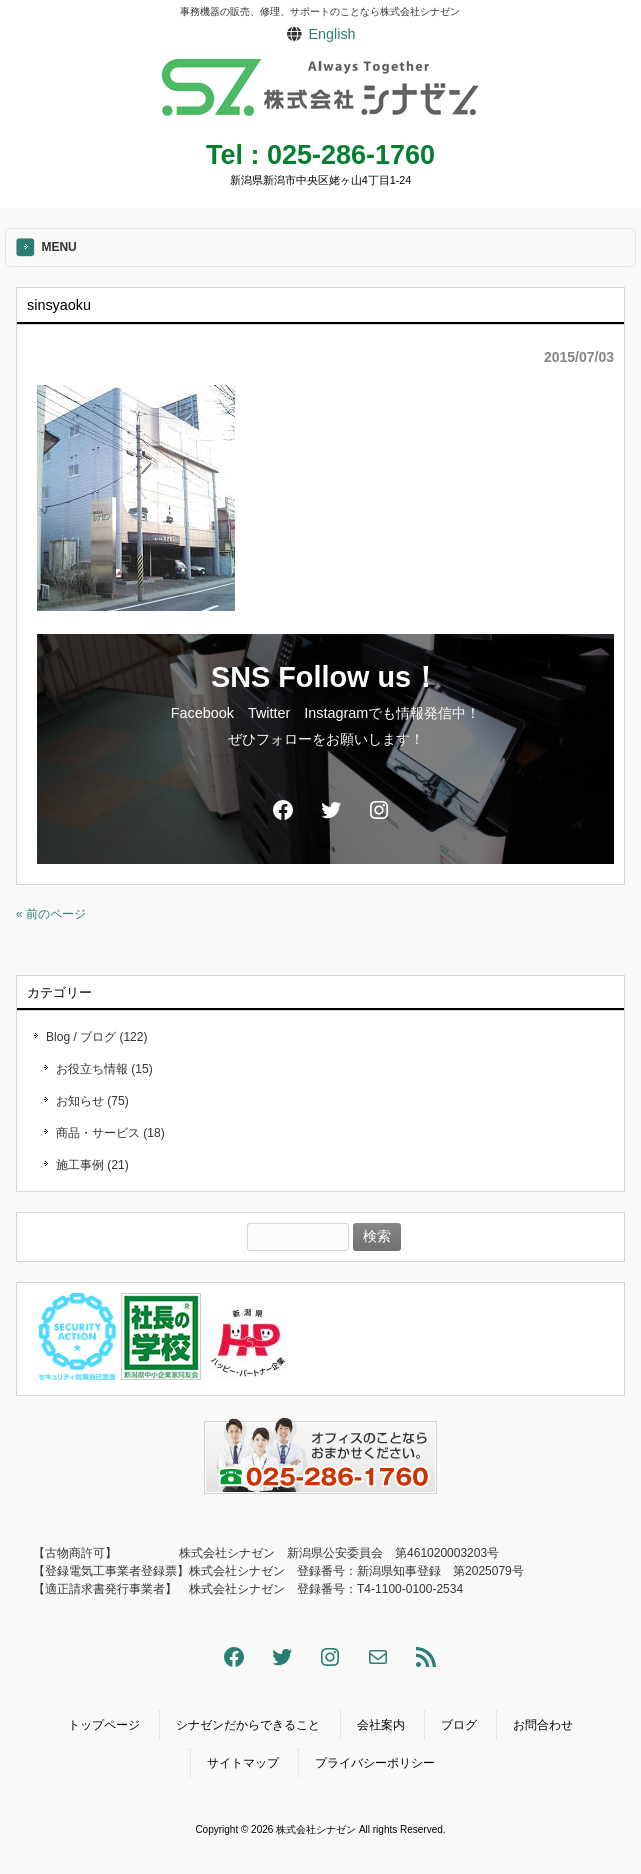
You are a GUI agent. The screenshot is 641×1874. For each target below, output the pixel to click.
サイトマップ (243, 1763)
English (331, 34)
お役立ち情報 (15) (104, 1069)
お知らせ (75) (92, 1101)
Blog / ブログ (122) (96, 1037)
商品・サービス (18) (110, 1133)
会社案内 (381, 1725)
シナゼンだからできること (248, 1725)
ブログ (459, 1725)
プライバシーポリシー (375, 1763)
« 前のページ (51, 914)
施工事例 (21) (92, 1165)
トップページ (104, 1725)
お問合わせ (543, 1725)
